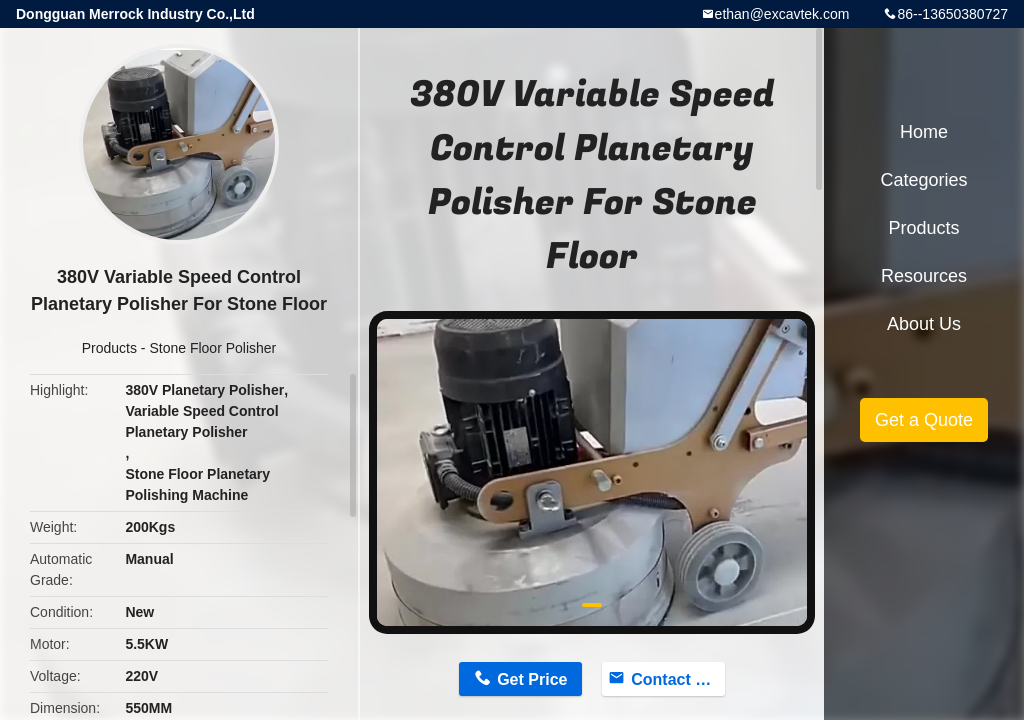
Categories (923, 180)
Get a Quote (924, 420)
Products (109, 348)
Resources (924, 276)
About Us (924, 324)
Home (924, 132)
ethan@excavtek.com (782, 14)
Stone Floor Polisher (212, 348)
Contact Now (678, 679)
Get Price (532, 679)
